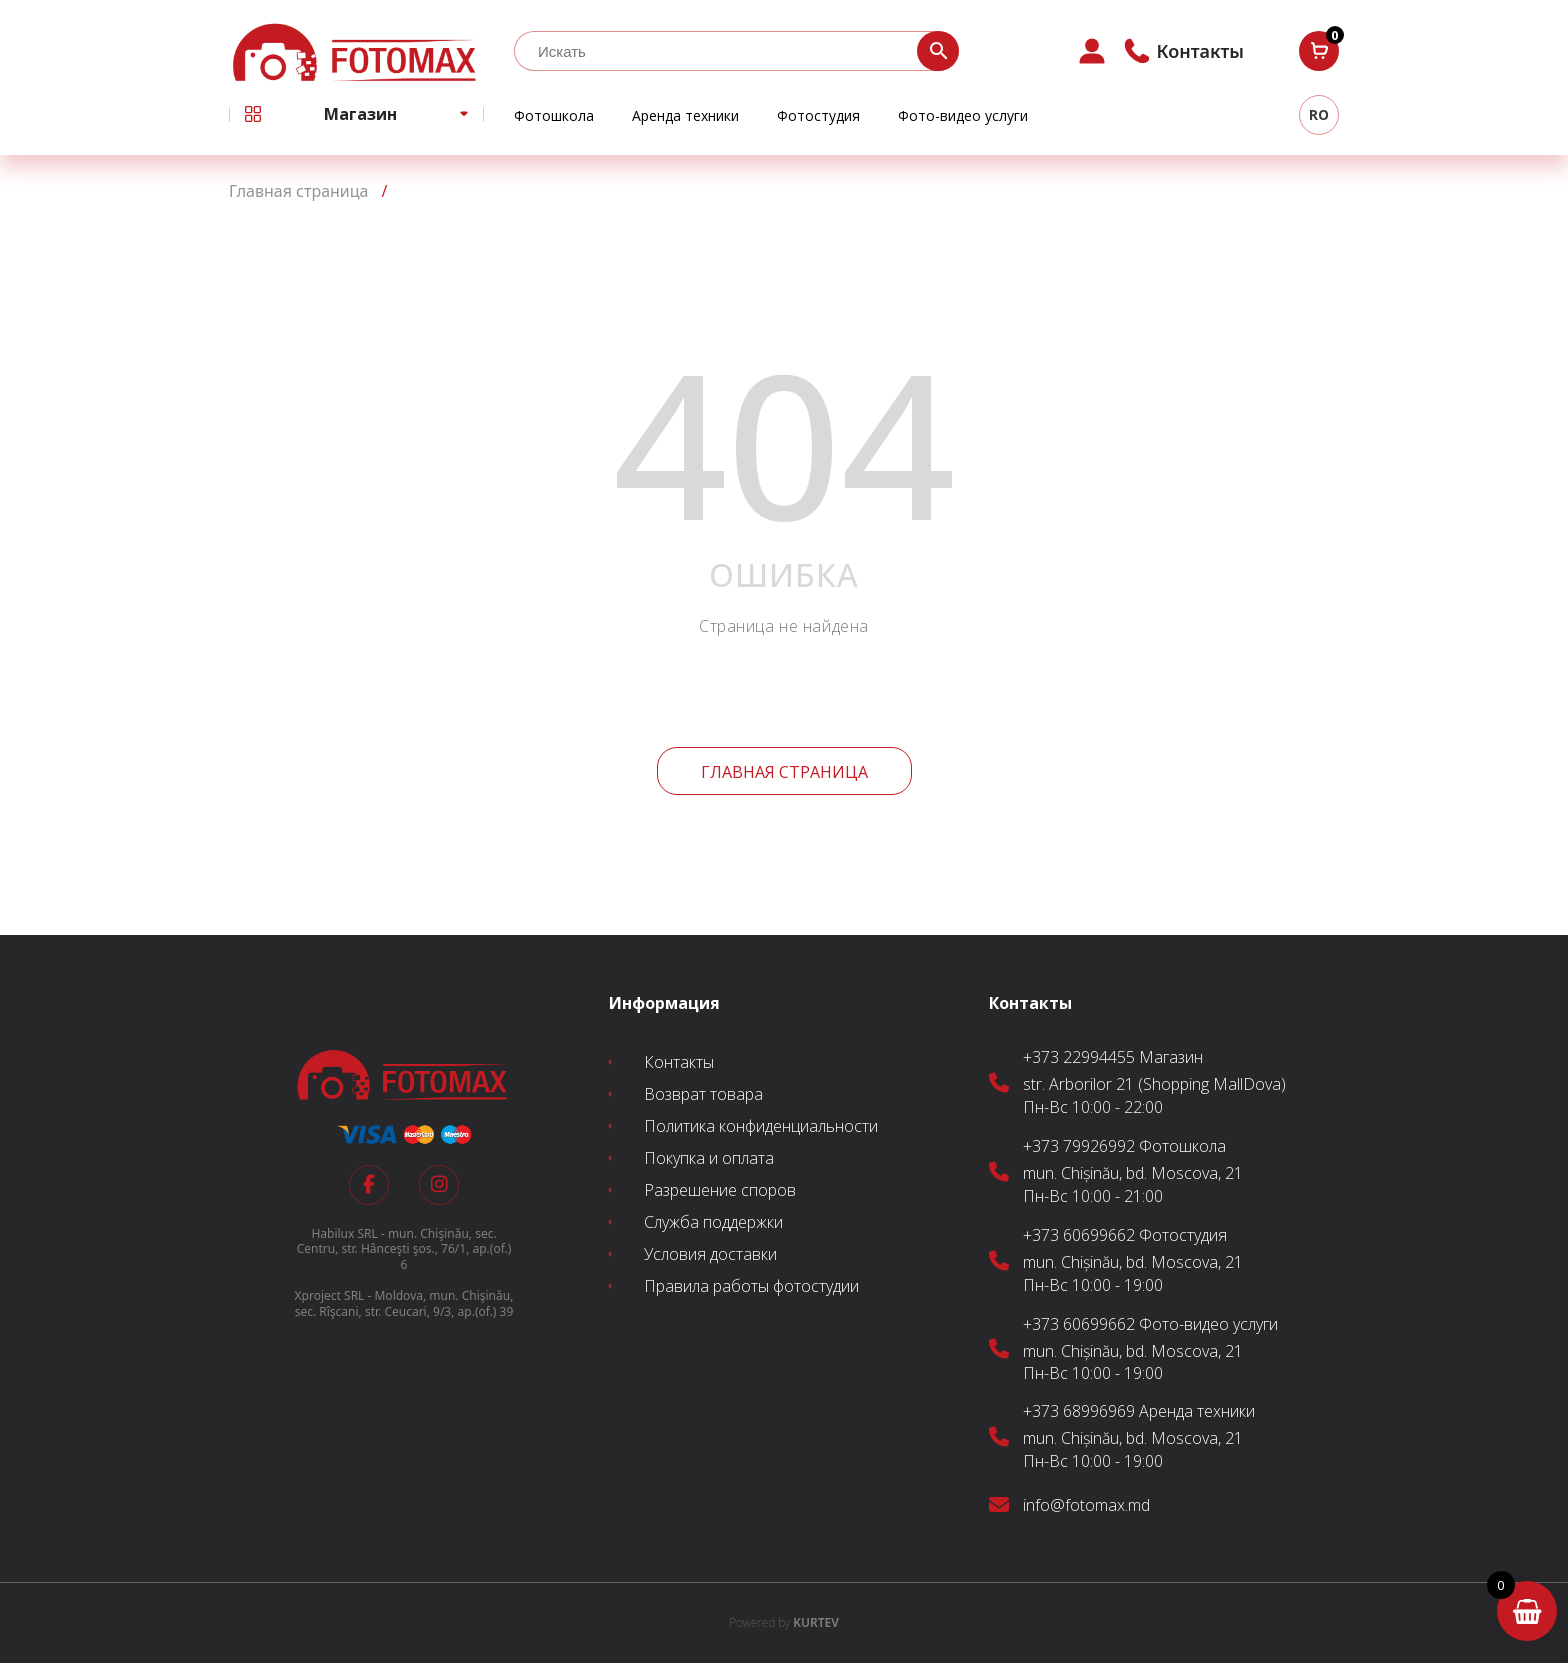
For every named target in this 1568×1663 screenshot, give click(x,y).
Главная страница (784, 772)
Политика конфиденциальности (761, 1126)
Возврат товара (703, 1094)
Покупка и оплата (709, 1158)
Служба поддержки (713, 1222)
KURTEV (784, 1622)
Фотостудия (818, 115)
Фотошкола (554, 115)
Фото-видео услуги (963, 115)
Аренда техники (685, 115)
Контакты (679, 1062)
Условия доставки (710, 1254)
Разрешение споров (720, 1190)
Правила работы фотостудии (751, 1286)
